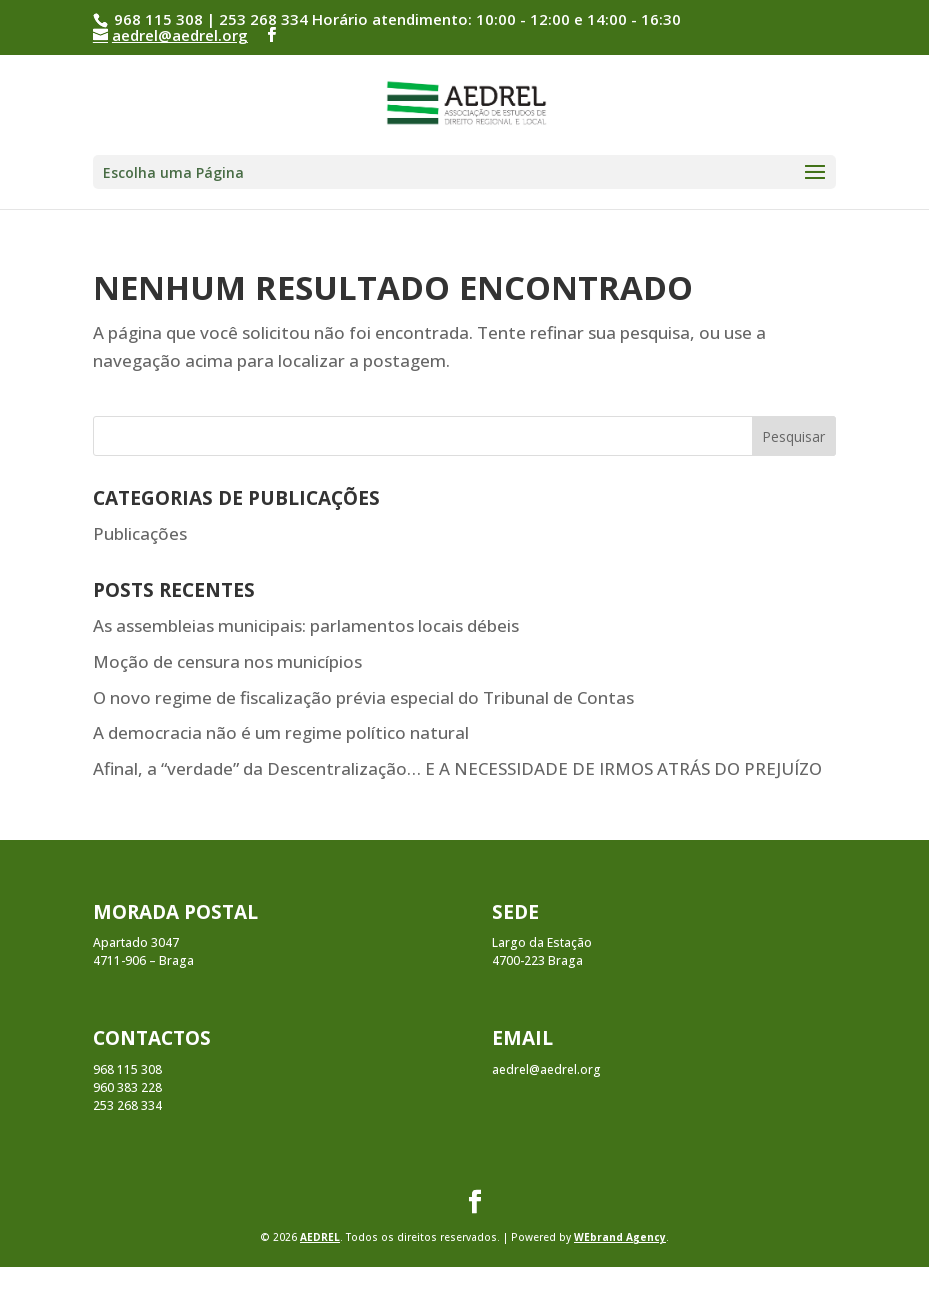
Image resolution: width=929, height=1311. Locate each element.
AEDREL (320, 1237)
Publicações (140, 533)
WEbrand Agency (620, 1237)
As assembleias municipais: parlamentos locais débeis (306, 625)
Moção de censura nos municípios (227, 661)
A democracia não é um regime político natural (281, 732)
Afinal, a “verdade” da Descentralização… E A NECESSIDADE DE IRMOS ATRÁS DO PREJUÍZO (457, 768)
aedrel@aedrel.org (546, 1069)
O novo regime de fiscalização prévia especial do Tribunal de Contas (363, 697)
